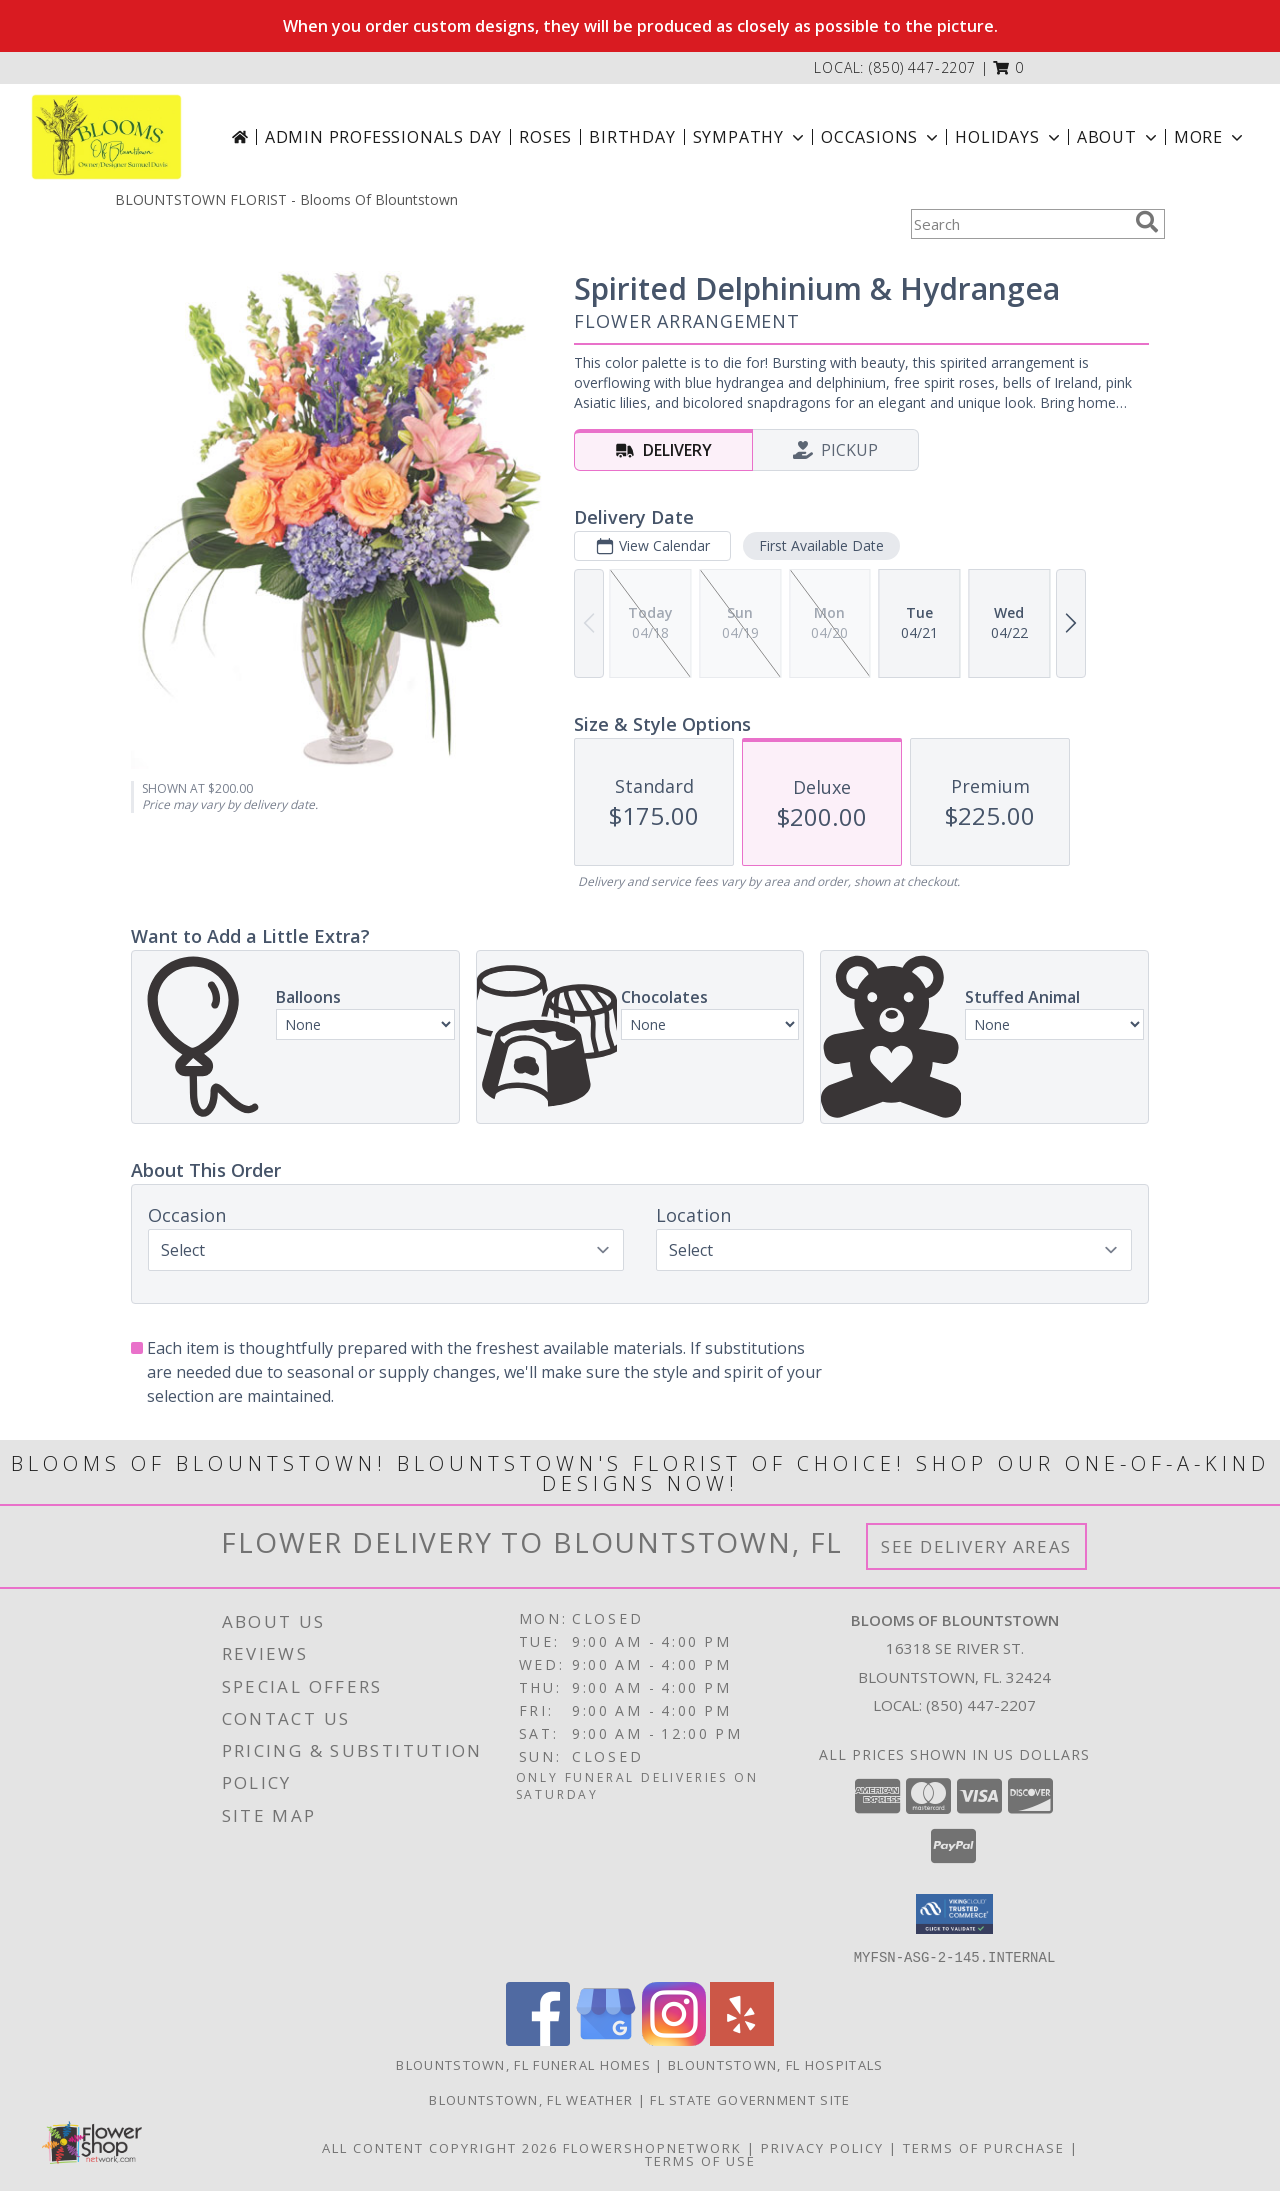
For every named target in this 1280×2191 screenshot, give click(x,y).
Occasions (881, 137)
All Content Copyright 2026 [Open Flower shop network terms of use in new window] (440, 2147)
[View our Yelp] (742, 2039)
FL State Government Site (750, 2099)
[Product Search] (1019, 224)
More (1210, 137)
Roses (545, 137)
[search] (1147, 222)
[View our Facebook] (538, 2039)
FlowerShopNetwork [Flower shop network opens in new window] (652, 2147)
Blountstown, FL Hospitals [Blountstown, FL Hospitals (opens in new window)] (776, 2064)
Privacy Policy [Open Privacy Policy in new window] (822, 2147)
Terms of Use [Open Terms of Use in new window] (700, 2160)
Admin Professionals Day (383, 137)
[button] (1008, 67)
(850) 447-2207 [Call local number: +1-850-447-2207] (922, 67)
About (1119, 137)
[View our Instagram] (674, 2039)
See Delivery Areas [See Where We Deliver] (976, 1546)
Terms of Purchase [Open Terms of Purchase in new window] (984, 2147)
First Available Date (821, 545)
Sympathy (750, 137)
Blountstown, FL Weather (531, 2099)
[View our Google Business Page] (606, 2039)
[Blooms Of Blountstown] (106, 137)
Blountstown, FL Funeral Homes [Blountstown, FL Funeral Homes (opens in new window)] (523, 2064)
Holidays (1009, 137)
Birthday (632, 137)
